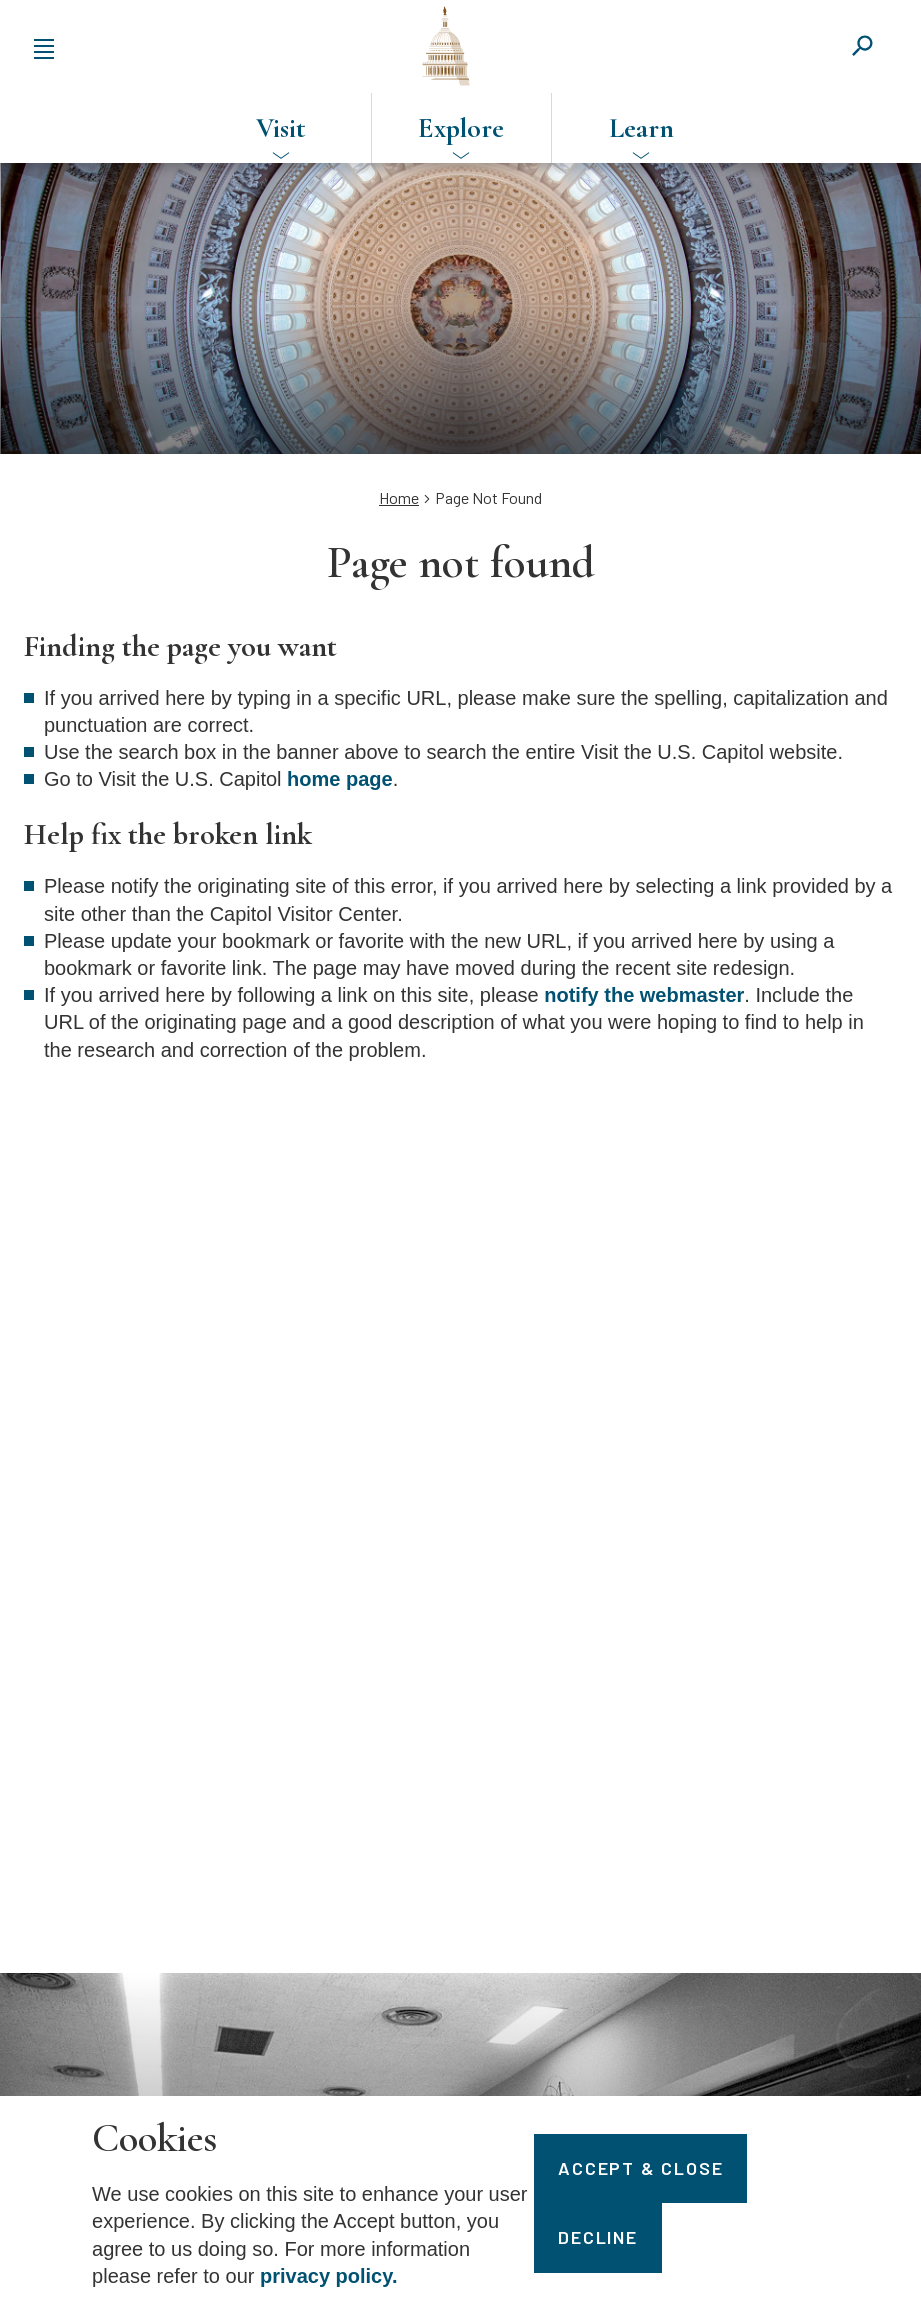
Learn (641, 128)
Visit (281, 128)
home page (340, 779)
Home (399, 497)
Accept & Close (640, 2168)
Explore (461, 128)
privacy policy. (328, 2276)
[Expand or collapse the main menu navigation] (44, 46)
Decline (598, 2237)
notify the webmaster (644, 995)
